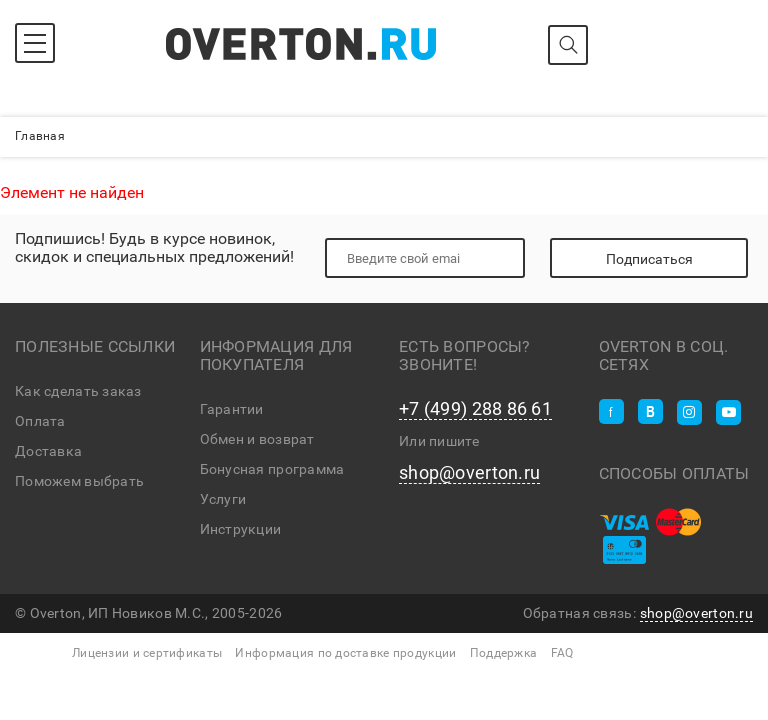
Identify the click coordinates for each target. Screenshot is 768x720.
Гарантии (232, 409)
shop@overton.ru (469, 473)
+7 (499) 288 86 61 (475, 409)
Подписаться (649, 259)
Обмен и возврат (257, 439)
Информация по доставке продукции (345, 653)
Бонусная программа (272, 469)
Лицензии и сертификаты (147, 653)
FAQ (562, 653)
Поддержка (504, 653)
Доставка (48, 451)
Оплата (40, 421)
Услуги (223, 499)
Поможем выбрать (79, 481)
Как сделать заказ (78, 391)
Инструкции (241, 529)
